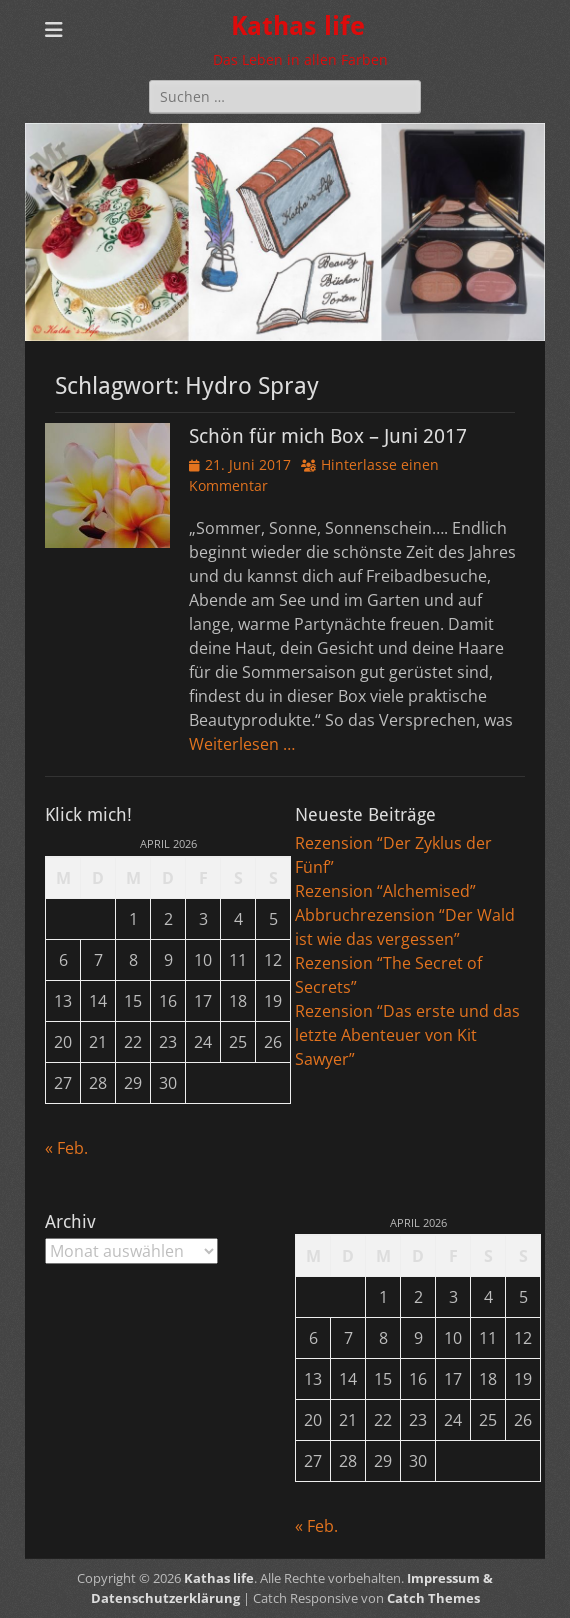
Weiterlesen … (242, 744)
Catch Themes (433, 1598)
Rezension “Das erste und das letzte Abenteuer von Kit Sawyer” (407, 1035)
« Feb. (66, 1148)
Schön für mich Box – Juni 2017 (328, 436)
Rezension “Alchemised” (385, 891)
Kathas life (298, 26)
